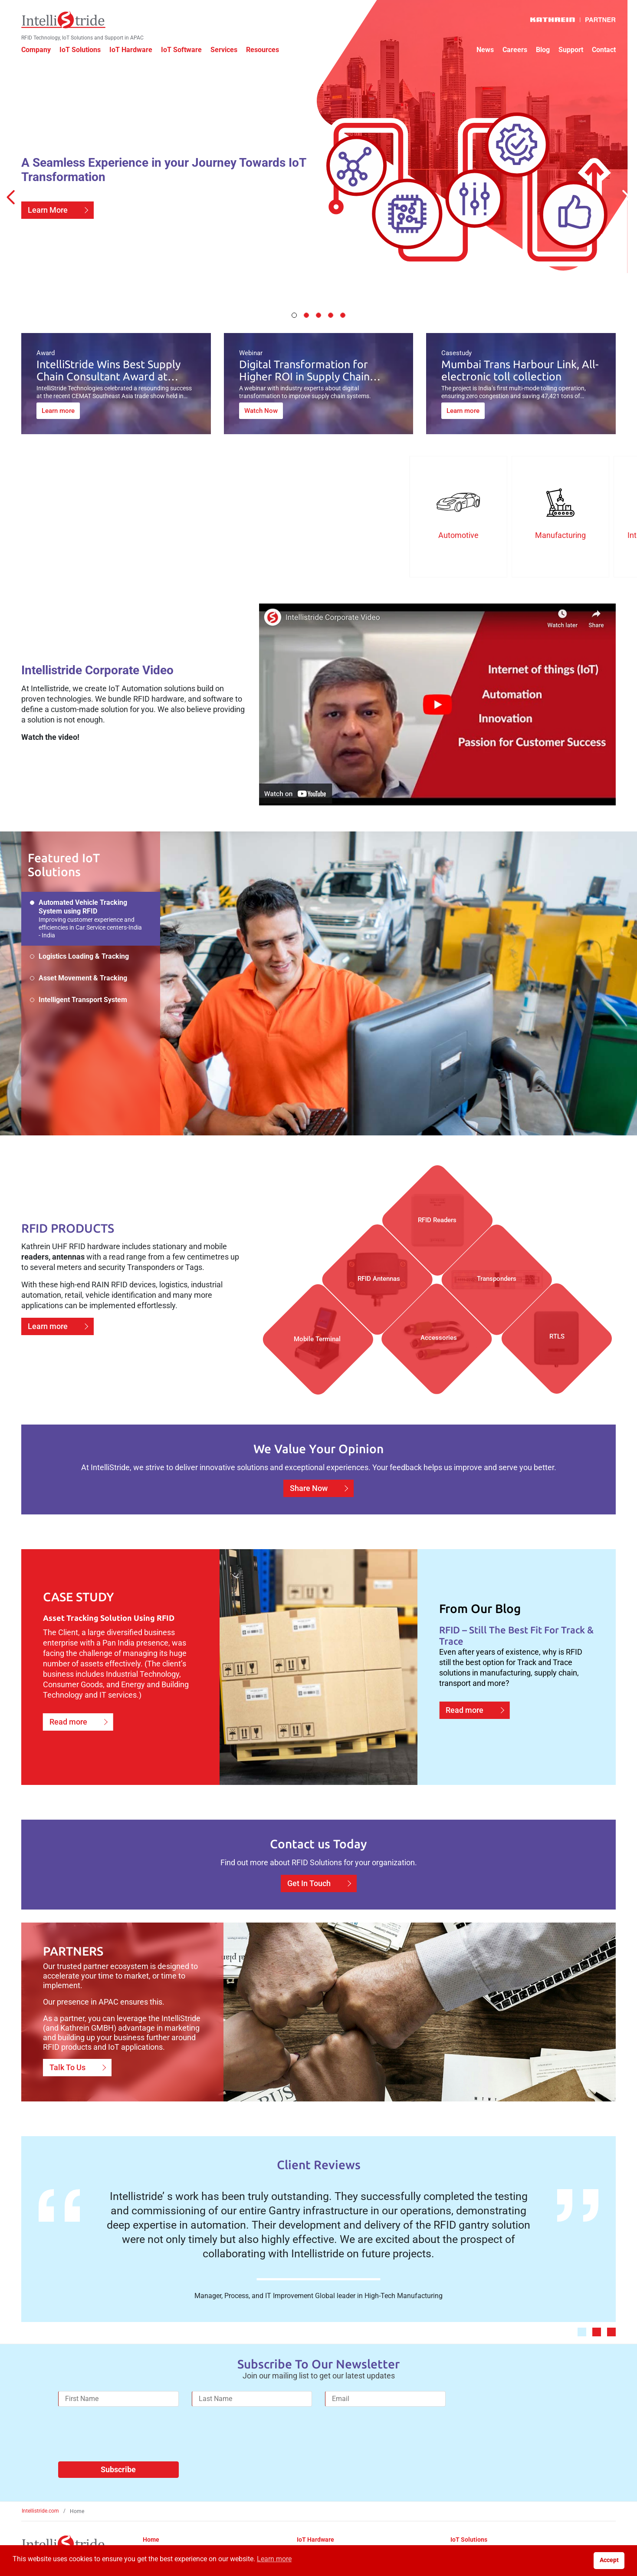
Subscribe (118, 2469)
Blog (542, 50)
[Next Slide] (626, 196)
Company (36, 50)
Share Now (309, 1487)
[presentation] (124, 2437)
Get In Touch (309, 1882)
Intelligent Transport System (83, 999)
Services (224, 50)
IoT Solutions (80, 50)
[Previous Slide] (11, 196)
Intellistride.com (40, 2510)
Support (570, 50)
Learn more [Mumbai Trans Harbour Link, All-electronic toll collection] (463, 411)
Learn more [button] (274, 2559)
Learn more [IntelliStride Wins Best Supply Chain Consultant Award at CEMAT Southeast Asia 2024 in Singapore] (58, 411)
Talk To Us (68, 2066)
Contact (603, 50)
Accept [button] (609, 2560)
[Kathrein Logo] (572, 20)
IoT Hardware (131, 50)
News (484, 50)
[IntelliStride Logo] (64, 20)
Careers (514, 50)
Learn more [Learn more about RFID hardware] (48, 1325)
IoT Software (181, 50)
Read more (69, 1721)
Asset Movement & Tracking (83, 977)
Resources (262, 50)
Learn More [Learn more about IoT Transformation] (48, 209)
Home (151, 2539)
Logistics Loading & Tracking (84, 956)
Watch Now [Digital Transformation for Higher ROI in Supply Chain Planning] (261, 411)
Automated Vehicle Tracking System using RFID (91, 918)
